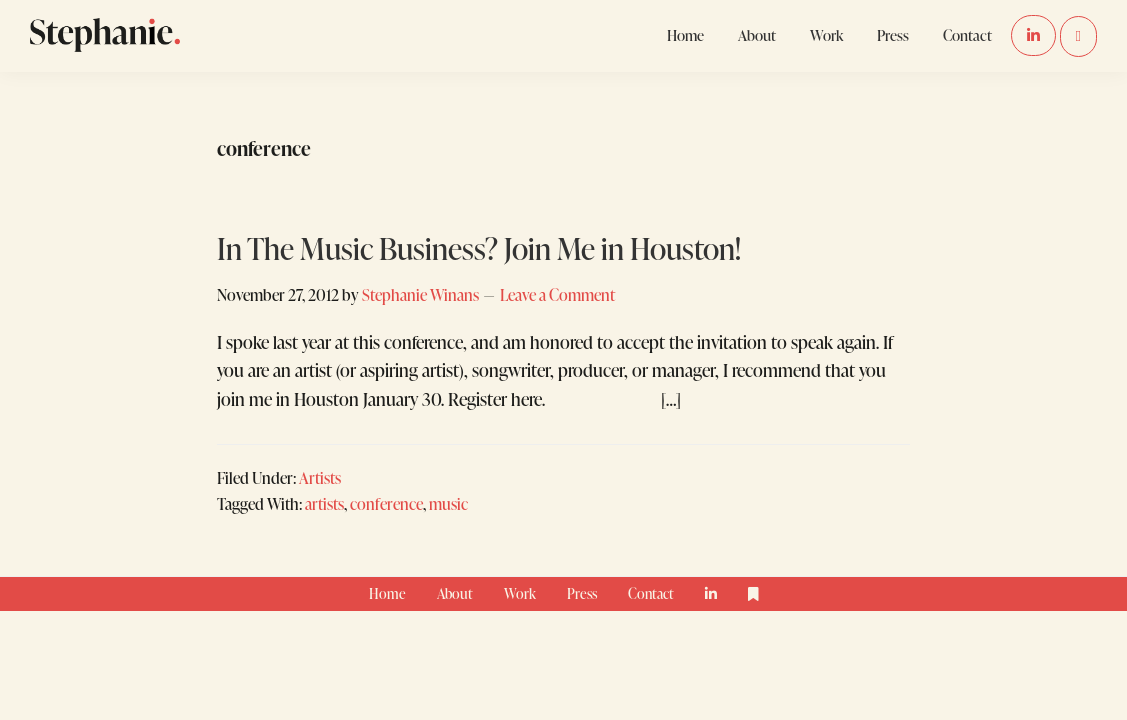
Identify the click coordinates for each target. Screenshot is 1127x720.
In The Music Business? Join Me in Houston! (479, 248)
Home (387, 593)
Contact (651, 593)
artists (324, 503)
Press (582, 593)
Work (520, 593)
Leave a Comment (557, 294)
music (448, 503)
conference (386, 503)
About (455, 593)
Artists (320, 477)
